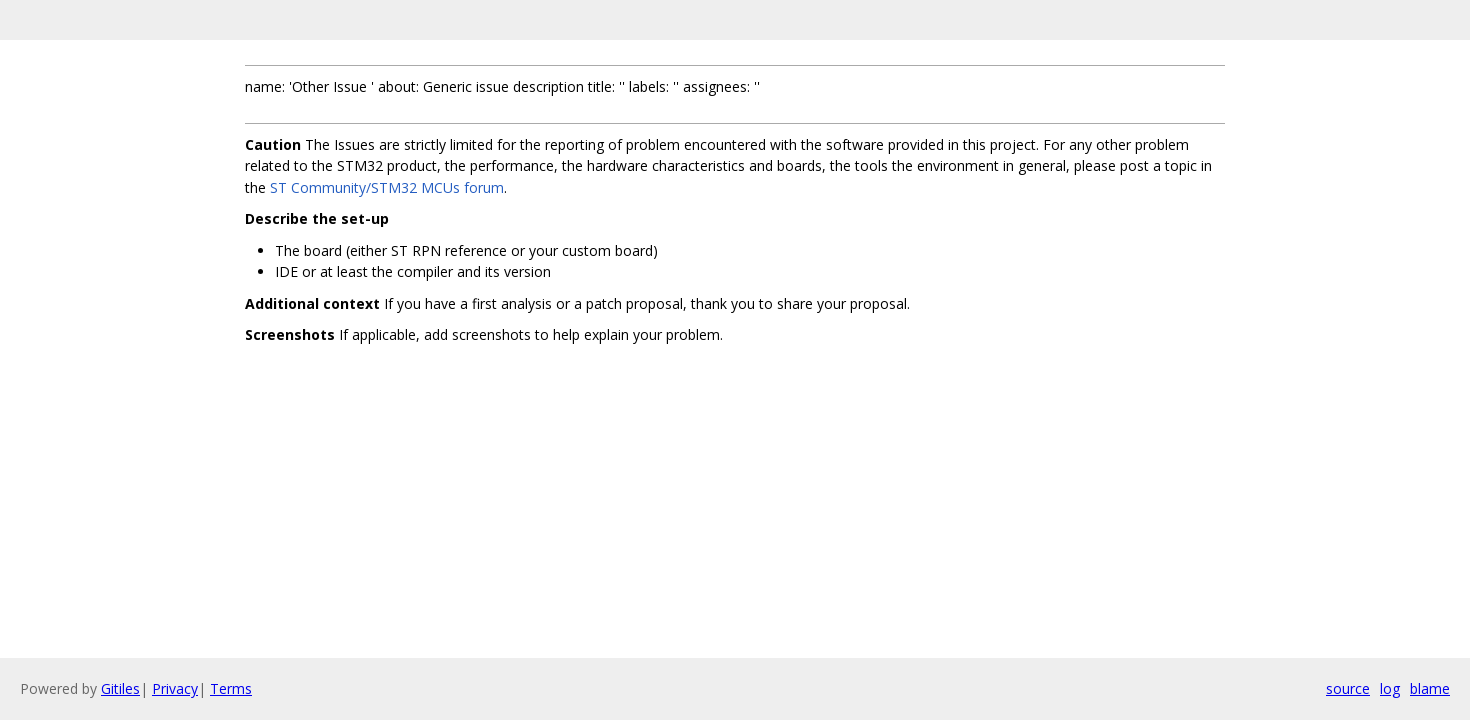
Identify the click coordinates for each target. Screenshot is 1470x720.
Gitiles (120, 688)
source (1348, 688)
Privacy (175, 688)
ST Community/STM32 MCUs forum (387, 187)
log (1390, 688)
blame (1430, 688)
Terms (231, 688)
